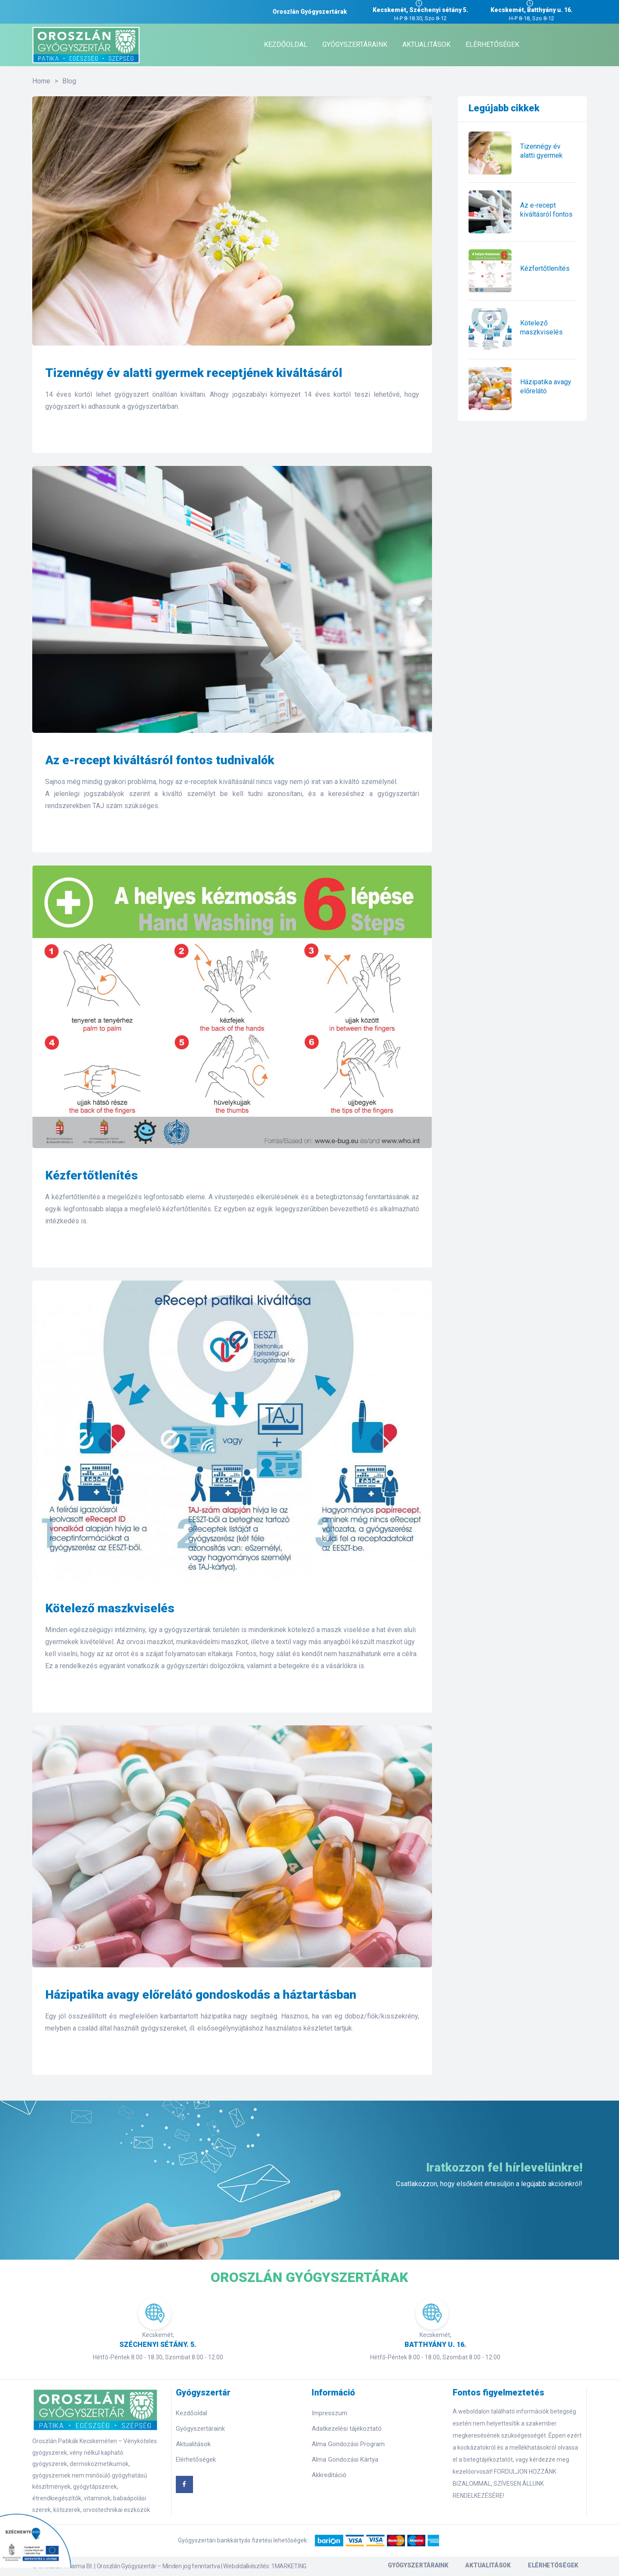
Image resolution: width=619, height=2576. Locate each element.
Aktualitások (193, 2444)
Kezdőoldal (191, 2413)
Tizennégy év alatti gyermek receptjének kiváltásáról (193, 373)
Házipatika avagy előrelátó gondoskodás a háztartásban (200, 1995)
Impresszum (329, 2413)
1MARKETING (288, 2566)
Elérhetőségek (196, 2459)
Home (41, 81)
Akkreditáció (329, 2475)
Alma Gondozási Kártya (345, 2459)
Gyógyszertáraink (200, 2428)
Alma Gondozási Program (348, 2444)
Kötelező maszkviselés (110, 1608)
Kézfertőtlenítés (91, 1175)
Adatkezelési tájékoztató (347, 2428)
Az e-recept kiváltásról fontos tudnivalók (159, 760)
